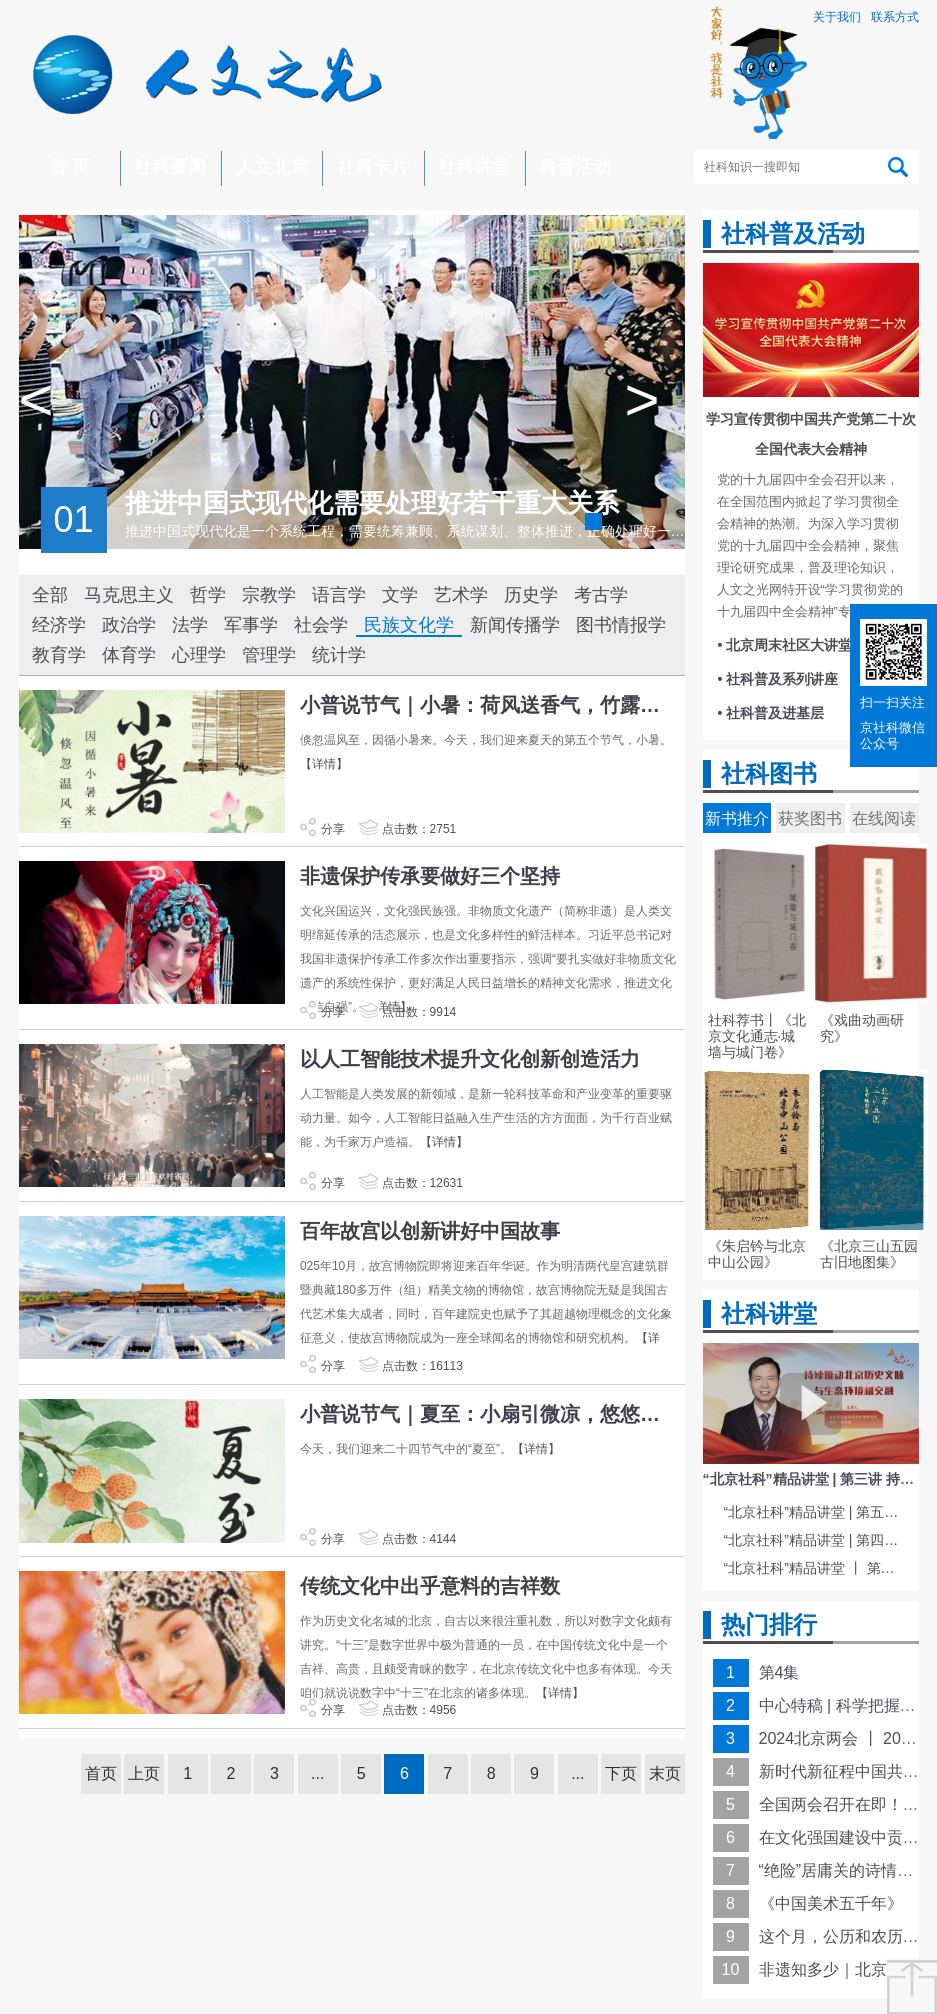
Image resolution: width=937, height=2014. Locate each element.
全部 (50, 595)
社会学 (321, 625)
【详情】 (324, 764)
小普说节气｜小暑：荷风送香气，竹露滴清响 (490, 705)
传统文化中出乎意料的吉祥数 (430, 1586)
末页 (665, 1773)
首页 (101, 1773)
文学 (400, 595)
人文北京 (272, 167)
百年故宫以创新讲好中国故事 (430, 1231)
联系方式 (895, 17)
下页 (621, 1773)
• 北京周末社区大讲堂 (785, 645)
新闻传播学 (515, 625)
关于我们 (837, 17)
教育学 (59, 655)
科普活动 (575, 167)
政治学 (129, 625)
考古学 (601, 595)
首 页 (69, 167)
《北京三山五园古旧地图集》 (869, 1254)
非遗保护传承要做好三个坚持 (430, 876)
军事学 (251, 625)
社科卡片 (373, 167)
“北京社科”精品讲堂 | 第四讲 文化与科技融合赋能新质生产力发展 (814, 1540)
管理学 (269, 655)
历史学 (531, 595)
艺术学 (461, 595)
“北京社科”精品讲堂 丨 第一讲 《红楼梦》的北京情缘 (814, 1568)
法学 (190, 625)
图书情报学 (621, 625)
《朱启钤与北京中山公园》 (757, 1254)
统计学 (339, 655)
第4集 (779, 1672)
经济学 (59, 625)
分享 (321, 829)
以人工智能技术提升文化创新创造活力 (470, 1059)
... (317, 1773)
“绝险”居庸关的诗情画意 (844, 1870)
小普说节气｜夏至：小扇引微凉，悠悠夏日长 (490, 1414)
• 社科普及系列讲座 (778, 679)
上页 (144, 1773)
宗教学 (269, 595)
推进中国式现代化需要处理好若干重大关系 (372, 503)
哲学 (208, 595)
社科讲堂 (474, 167)
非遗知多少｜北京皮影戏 (847, 1969)
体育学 (129, 655)
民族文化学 (409, 625)
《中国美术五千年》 (831, 1903)
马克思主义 (129, 595)
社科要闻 (170, 167)
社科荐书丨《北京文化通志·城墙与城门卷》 (757, 1036)
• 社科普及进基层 (771, 713)
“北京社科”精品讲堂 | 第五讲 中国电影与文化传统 (814, 1512)
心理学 (199, 655)
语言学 (339, 595)
